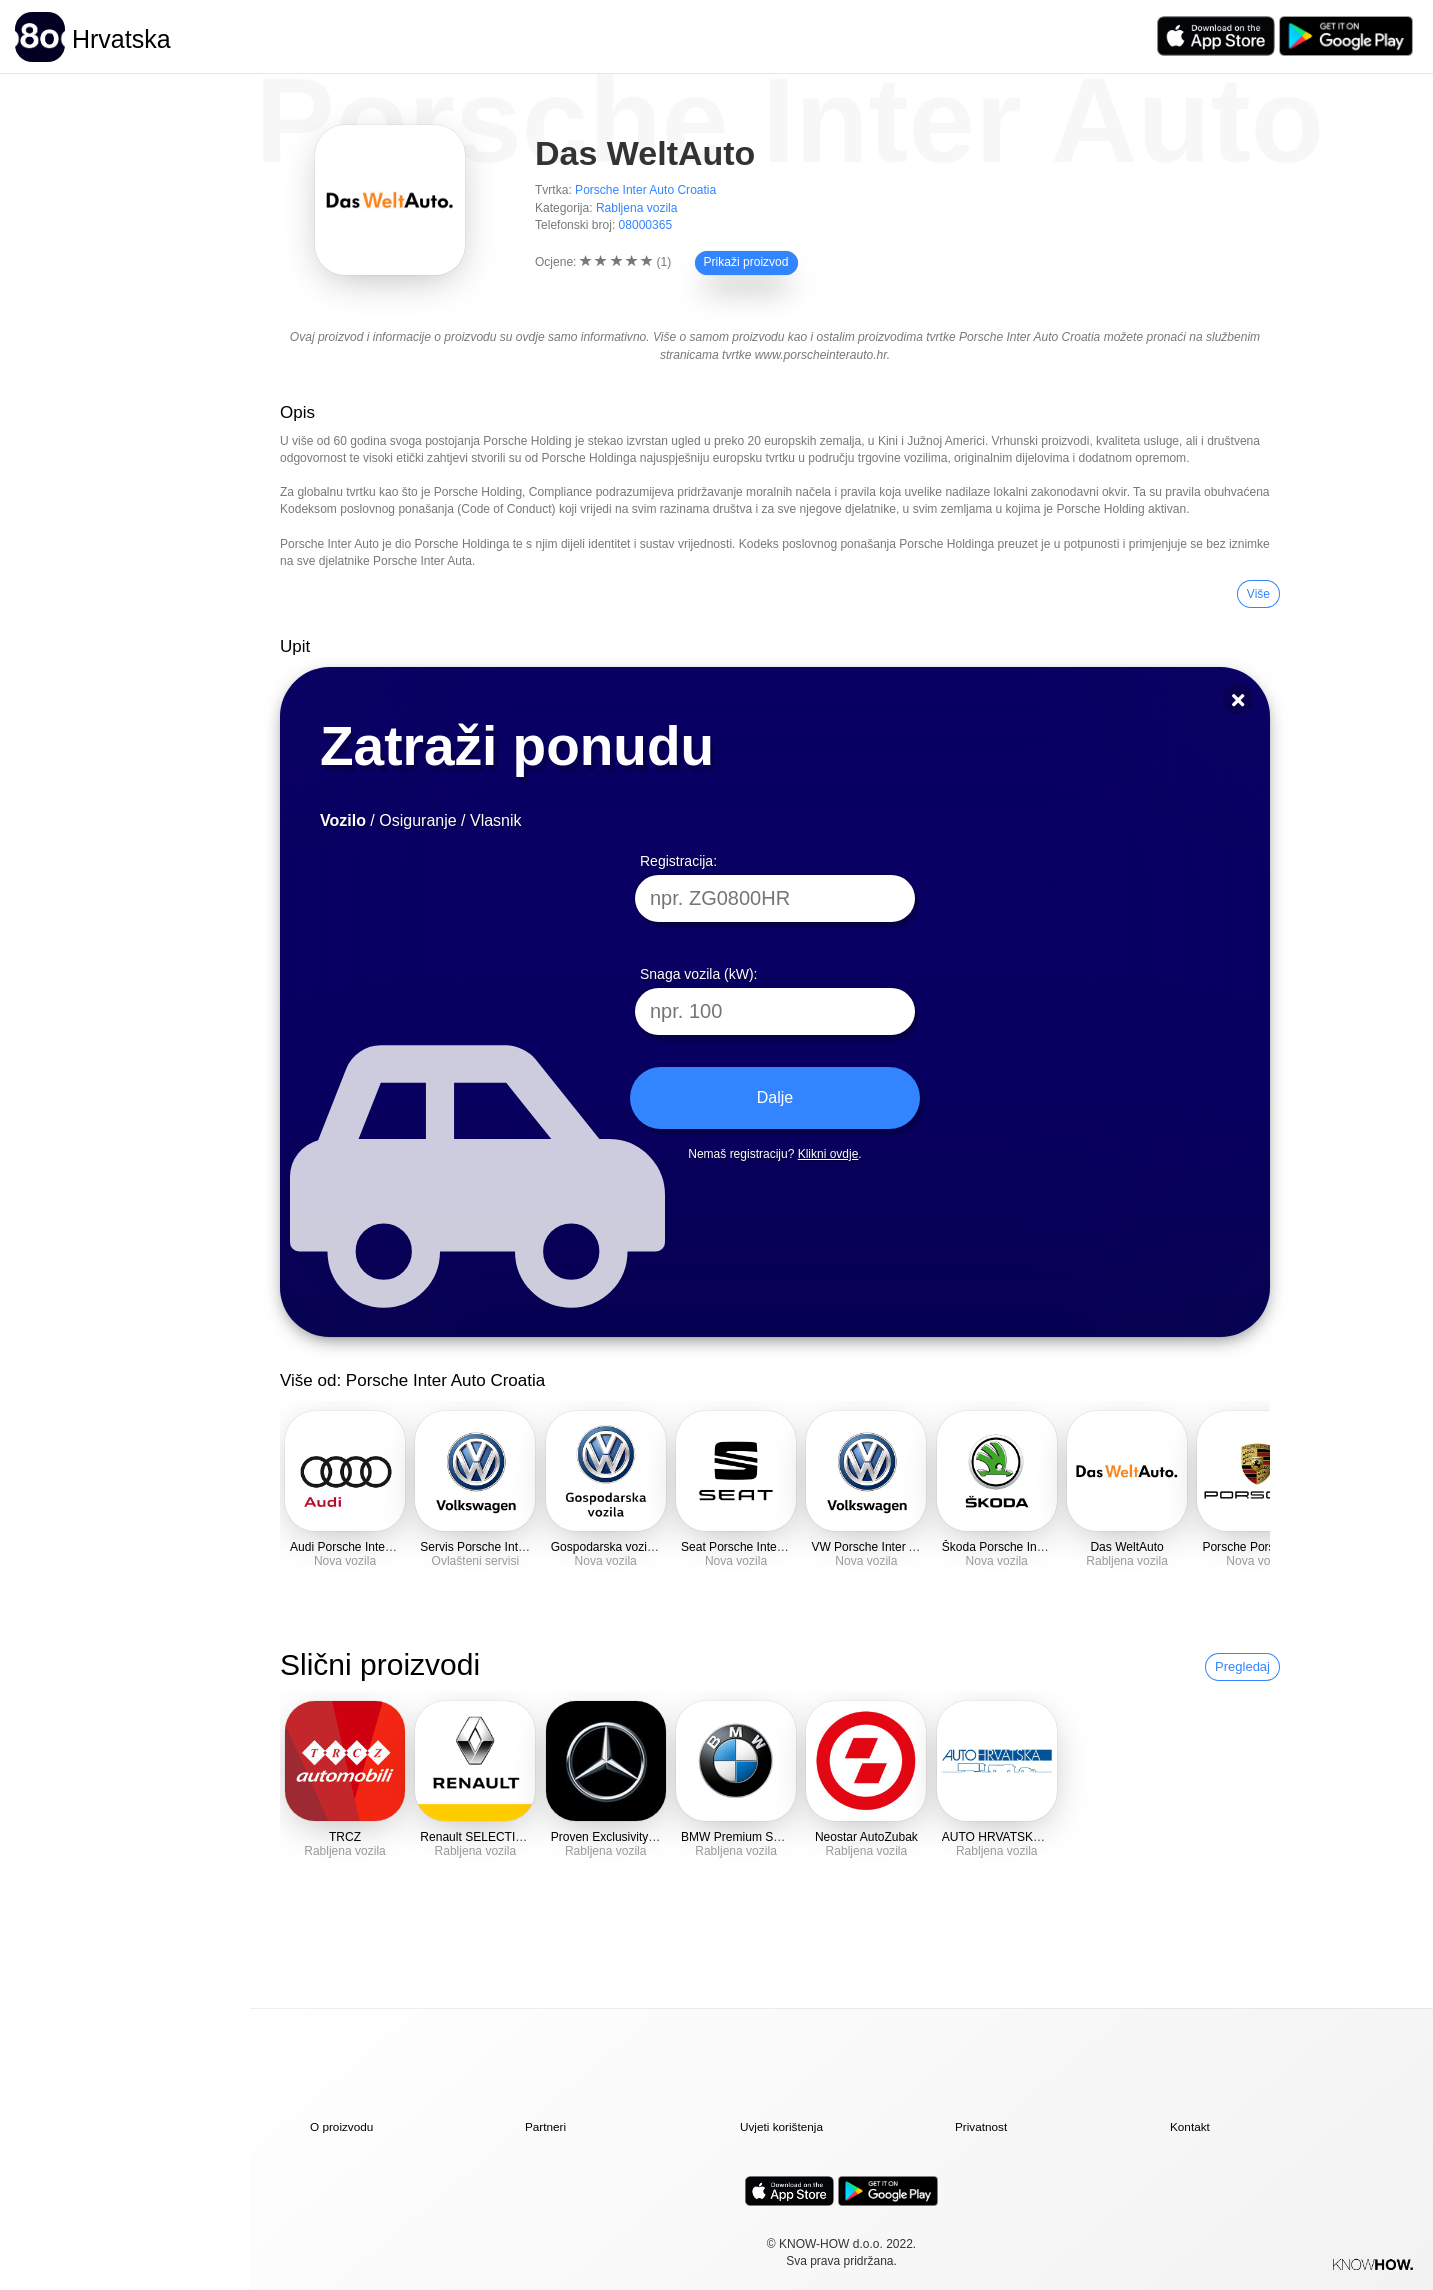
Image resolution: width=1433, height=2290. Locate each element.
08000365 (646, 225)
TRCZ (345, 1837)
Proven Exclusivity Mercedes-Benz (643, 1837)
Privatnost (981, 2126)
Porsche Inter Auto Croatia (645, 190)
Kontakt (1190, 2126)
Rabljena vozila (637, 208)
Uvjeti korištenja (781, 2126)
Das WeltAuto (1126, 1547)
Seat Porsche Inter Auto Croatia (765, 1547)
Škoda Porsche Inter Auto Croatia (1031, 1547)
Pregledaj (1242, 1666)
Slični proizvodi (380, 1664)
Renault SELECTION (476, 1837)
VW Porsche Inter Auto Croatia (893, 1547)
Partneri (545, 2126)
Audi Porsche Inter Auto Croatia (374, 1547)
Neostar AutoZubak (866, 1837)
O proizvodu (341, 2126)
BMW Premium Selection (748, 1837)
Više (1258, 594)
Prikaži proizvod (746, 262)
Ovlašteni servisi (476, 1561)
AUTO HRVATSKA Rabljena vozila (1034, 1837)
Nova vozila (345, 1561)
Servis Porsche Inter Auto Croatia (509, 1547)
